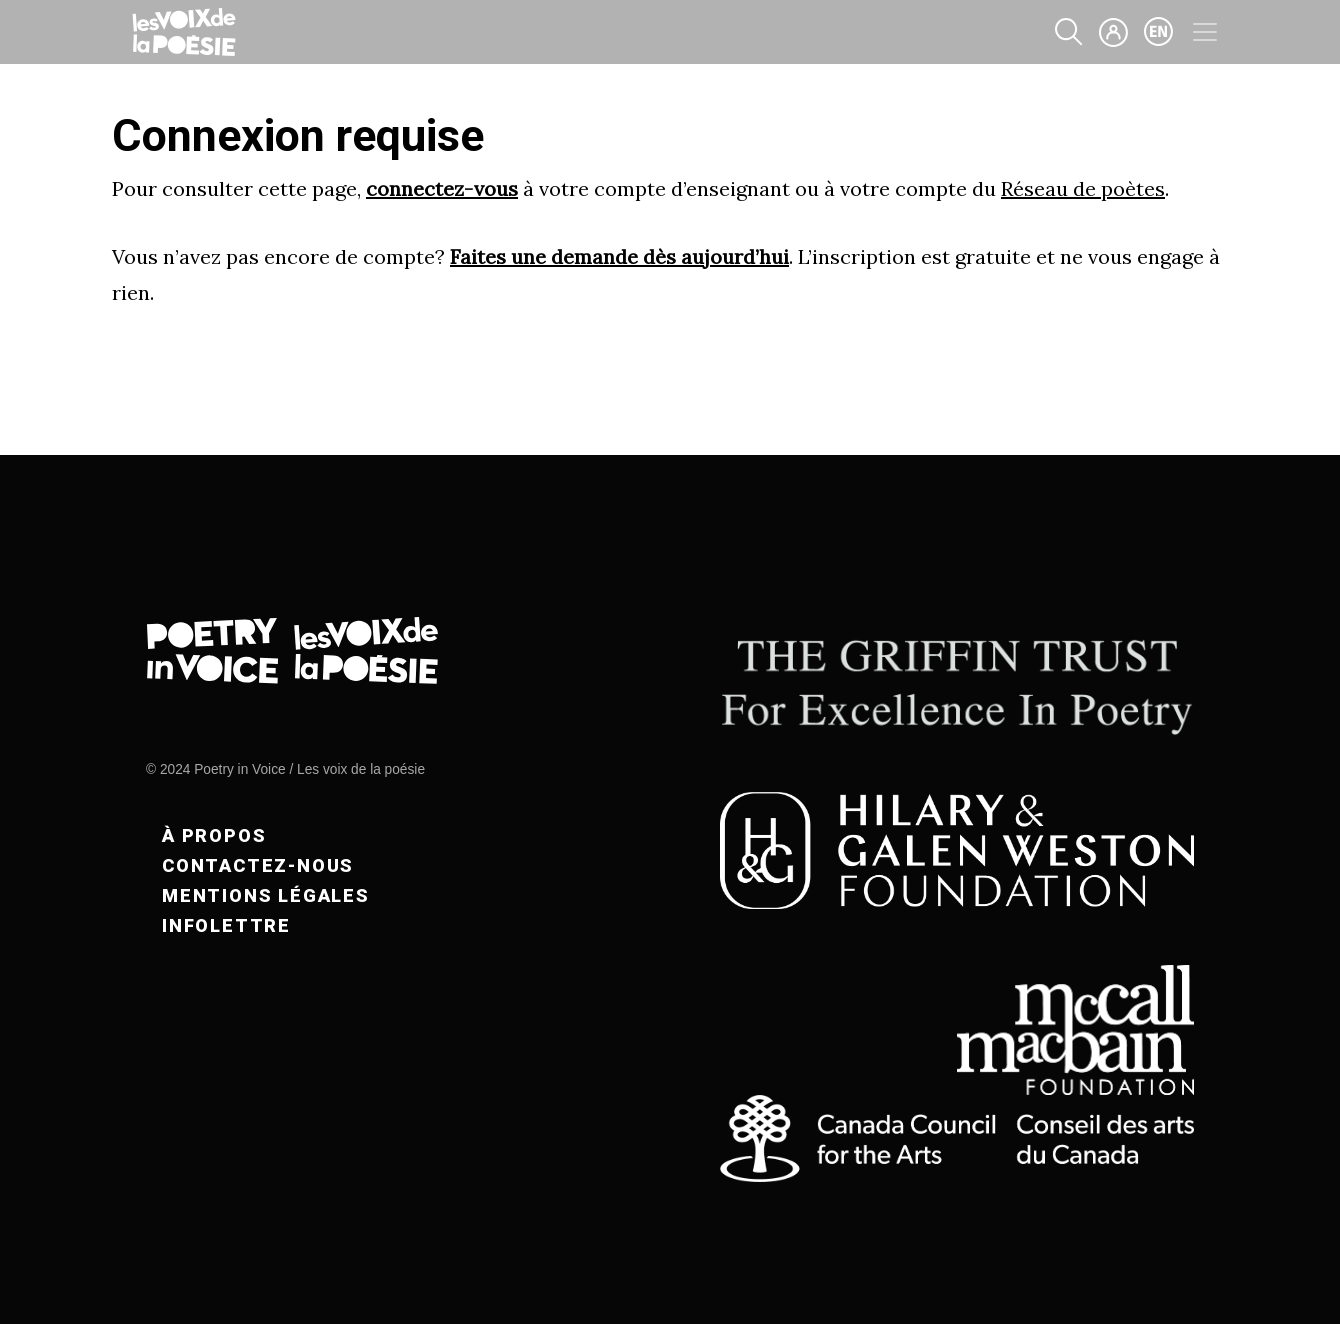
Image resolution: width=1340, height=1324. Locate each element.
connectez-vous (442, 188)
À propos (214, 835)
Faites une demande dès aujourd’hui (619, 256)
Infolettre (226, 925)
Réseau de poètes (1083, 188)
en (1159, 32)
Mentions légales (266, 895)
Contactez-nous (258, 865)
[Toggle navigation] (1205, 32)
